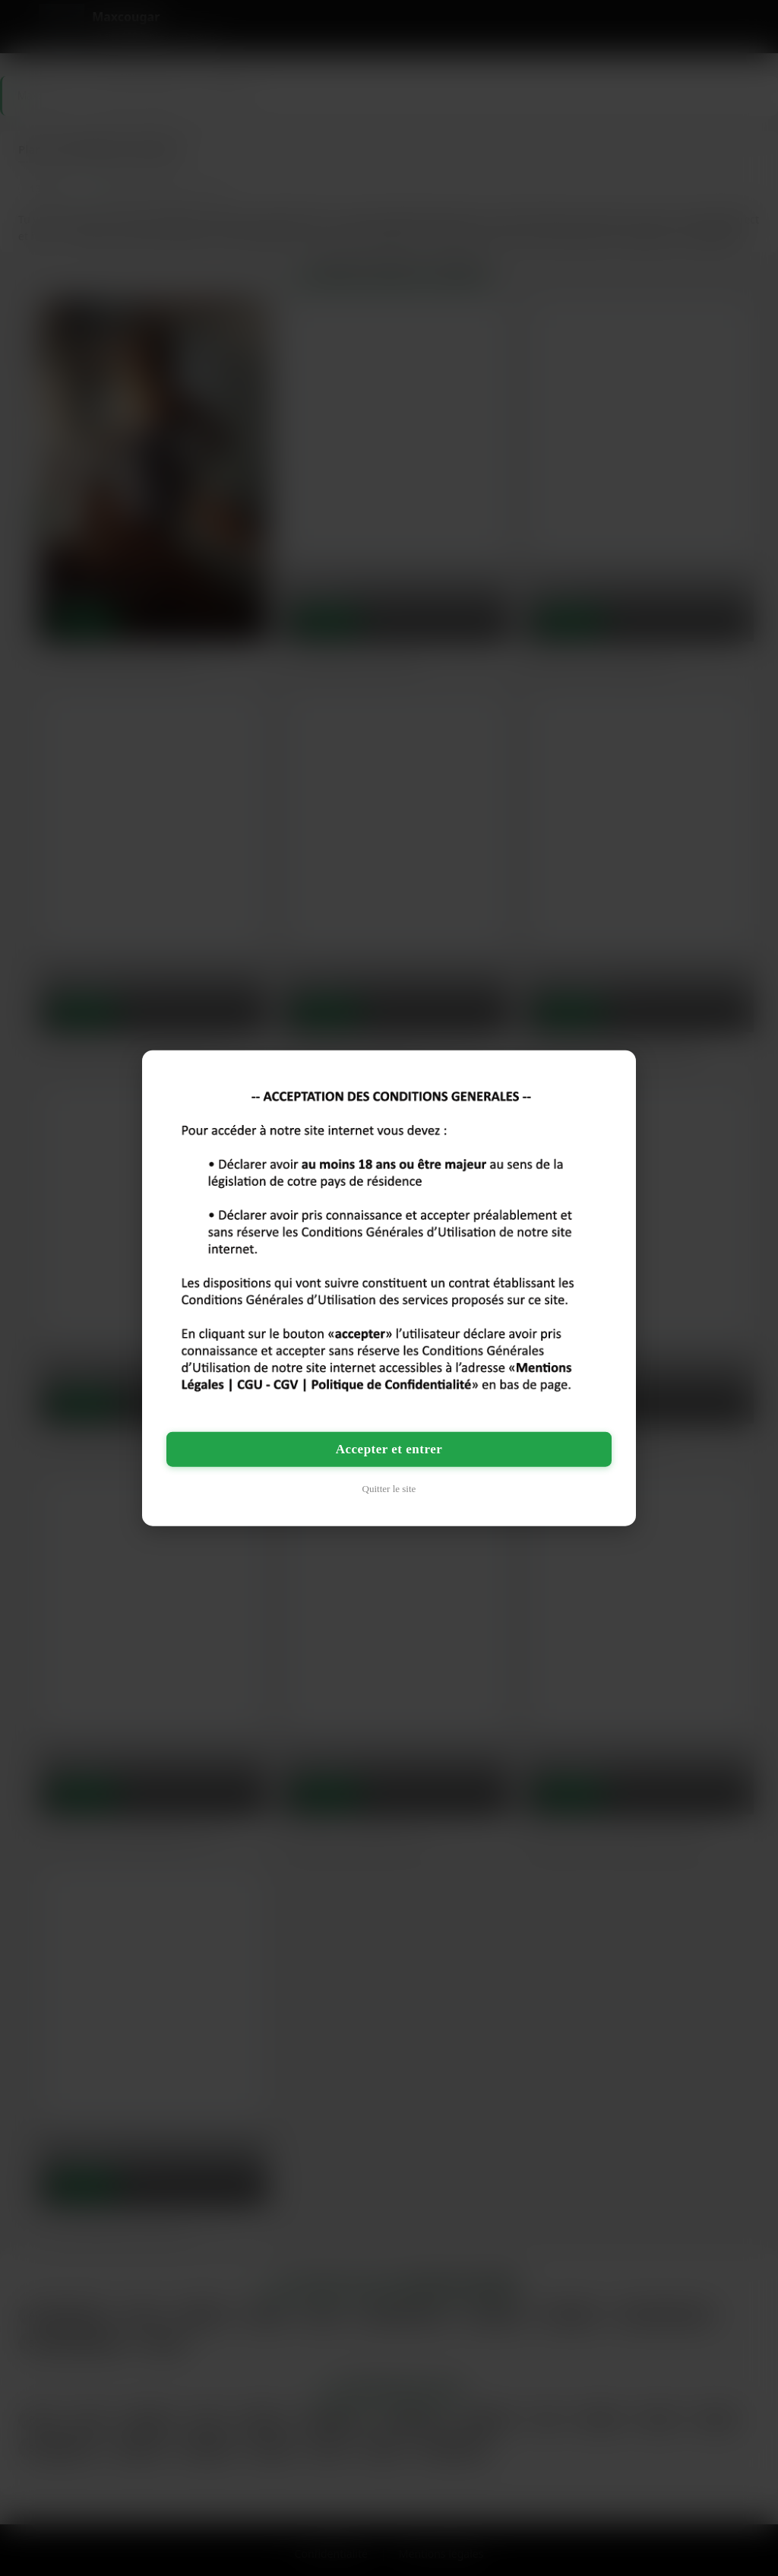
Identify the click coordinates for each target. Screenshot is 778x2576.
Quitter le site (389, 1488)
